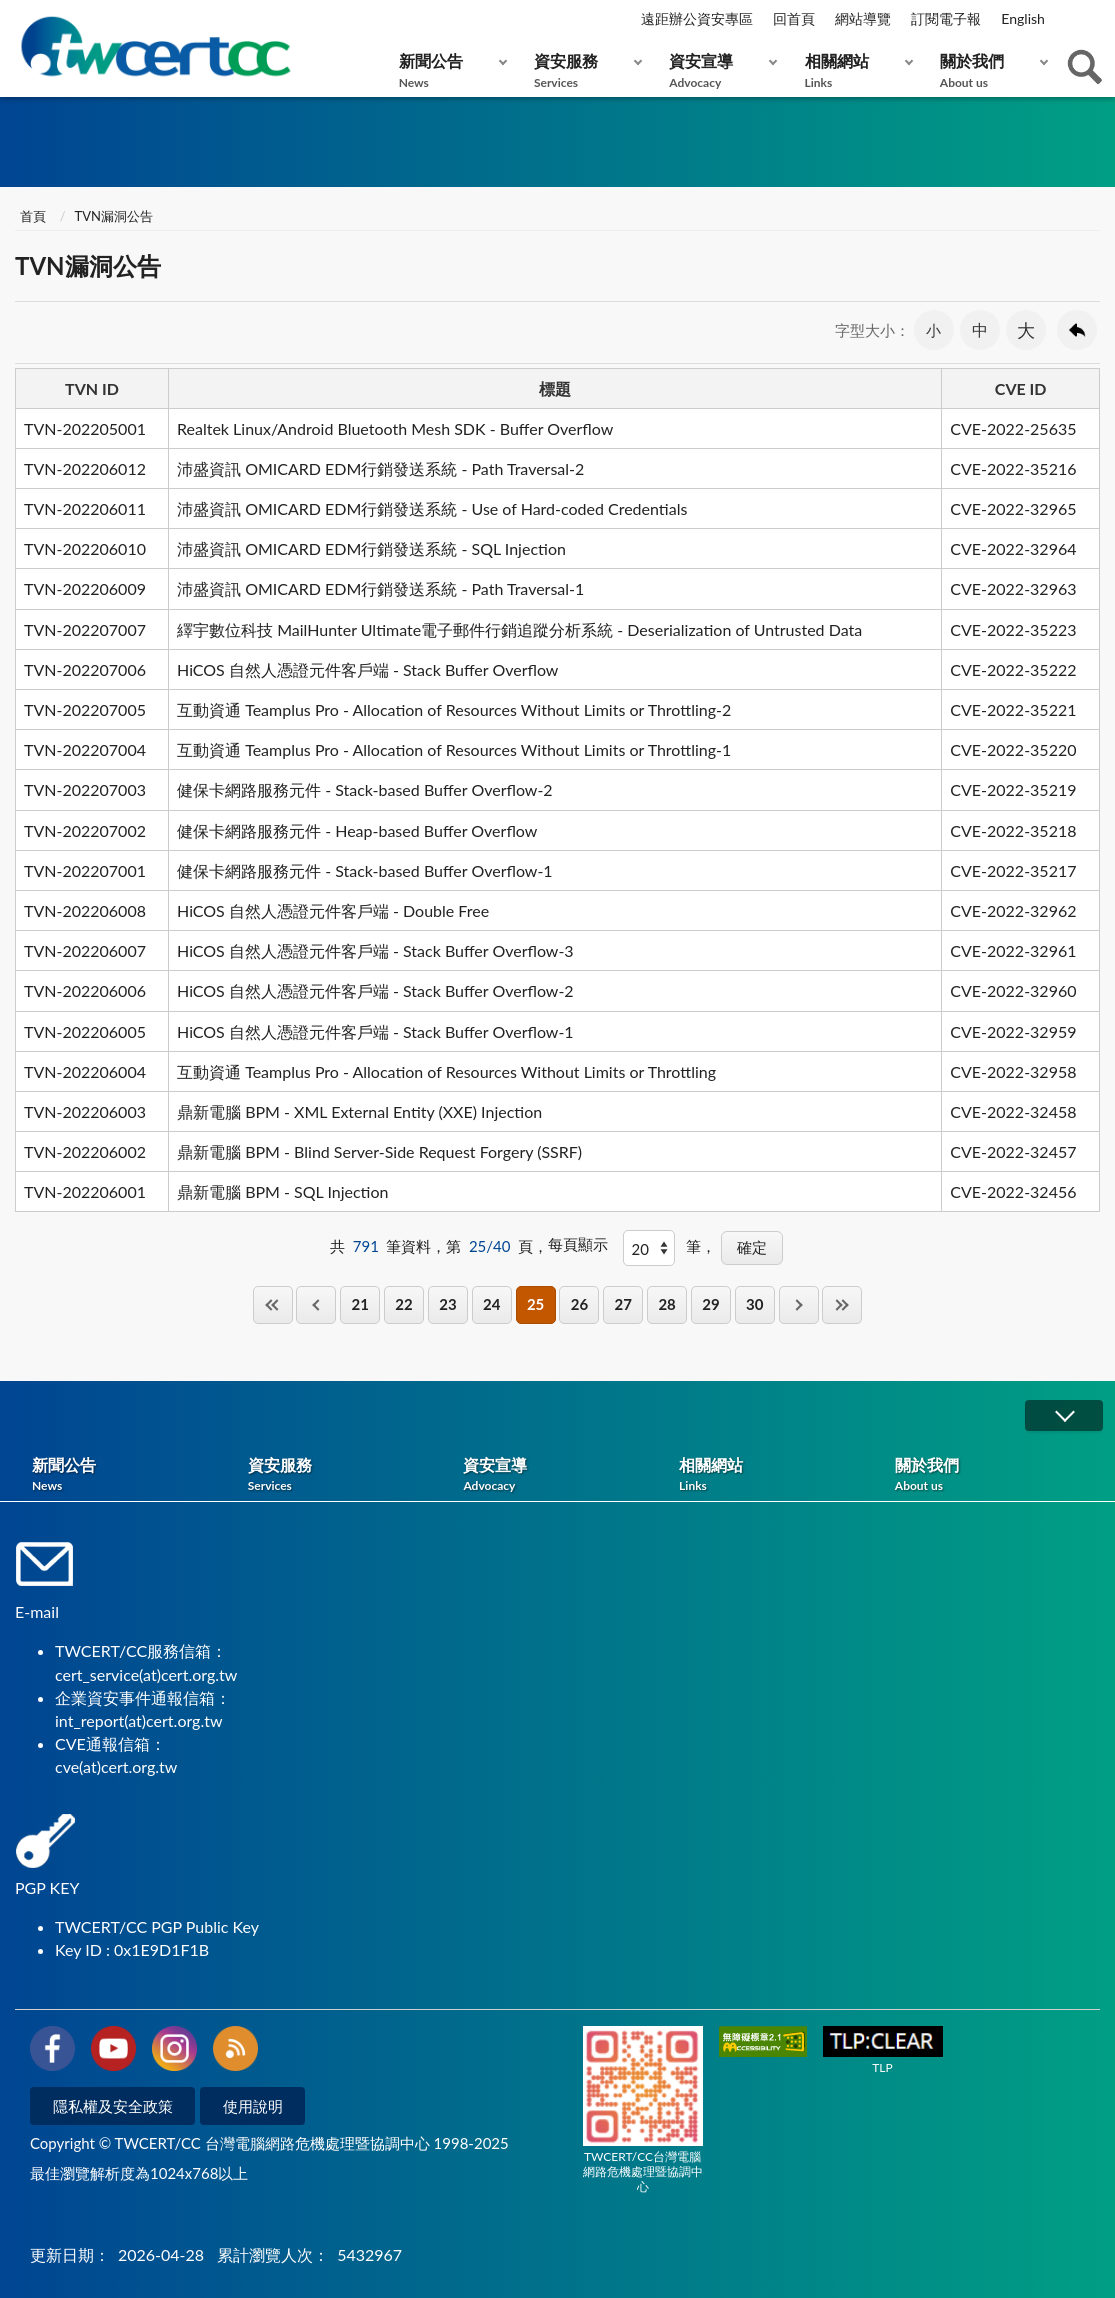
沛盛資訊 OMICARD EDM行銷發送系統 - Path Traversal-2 (380, 468)
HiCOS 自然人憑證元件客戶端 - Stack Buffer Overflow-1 (375, 1031)
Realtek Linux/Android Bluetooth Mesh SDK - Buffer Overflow (395, 428)
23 (447, 1304)
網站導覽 (863, 18)
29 (710, 1304)
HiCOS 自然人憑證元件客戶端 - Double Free (333, 910)
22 (403, 1304)
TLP (883, 2050)
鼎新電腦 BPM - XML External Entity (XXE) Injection (359, 1111)
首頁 (33, 216)
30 (754, 1304)
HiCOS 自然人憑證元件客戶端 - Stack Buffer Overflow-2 (375, 990)
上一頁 (316, 1304)
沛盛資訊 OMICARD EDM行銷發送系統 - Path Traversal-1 (380, 588)
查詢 (1085, 67)
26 (579, 1304)
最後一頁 (842, 1304)
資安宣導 (718, 70)
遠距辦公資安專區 (697, 18)
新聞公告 (448, 70)
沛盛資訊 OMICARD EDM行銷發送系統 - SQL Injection (371, 548)
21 (360, 1304)
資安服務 (583, 70)
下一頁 (799, 1304)
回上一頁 (1077, 330)
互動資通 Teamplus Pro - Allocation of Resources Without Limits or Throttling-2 (454, 709)
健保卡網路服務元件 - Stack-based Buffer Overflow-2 (365, 789)
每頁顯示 (578, 1244)
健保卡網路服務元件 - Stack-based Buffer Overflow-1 (365, 870)
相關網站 (854, 70)
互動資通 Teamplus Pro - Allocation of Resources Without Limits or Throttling (446, 1071)
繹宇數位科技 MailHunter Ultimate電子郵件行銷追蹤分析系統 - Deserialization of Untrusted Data (519, 629)
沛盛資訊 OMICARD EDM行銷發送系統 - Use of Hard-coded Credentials (432, 508)
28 (666, 1304)
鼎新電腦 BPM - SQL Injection (282, 1191)
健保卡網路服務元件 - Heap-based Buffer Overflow (357, 830)
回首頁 (794, 18)
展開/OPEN (1064, 1415)
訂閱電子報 (946, 18)
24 (491, 1304)
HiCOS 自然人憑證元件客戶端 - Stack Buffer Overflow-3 (375, 950)
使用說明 (253, 2106)
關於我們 (989, 70)
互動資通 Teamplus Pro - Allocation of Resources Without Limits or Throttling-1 (454, 749)
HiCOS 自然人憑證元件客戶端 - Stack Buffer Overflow (367, 669)
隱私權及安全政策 (113, 2106)
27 (623, 1304)
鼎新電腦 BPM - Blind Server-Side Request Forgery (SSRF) (379, 1151)
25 (535, 1304)
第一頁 (273, 1304)
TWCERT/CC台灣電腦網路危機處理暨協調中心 (643, 2110)
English (1023, 18)
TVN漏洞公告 (114, 216)
